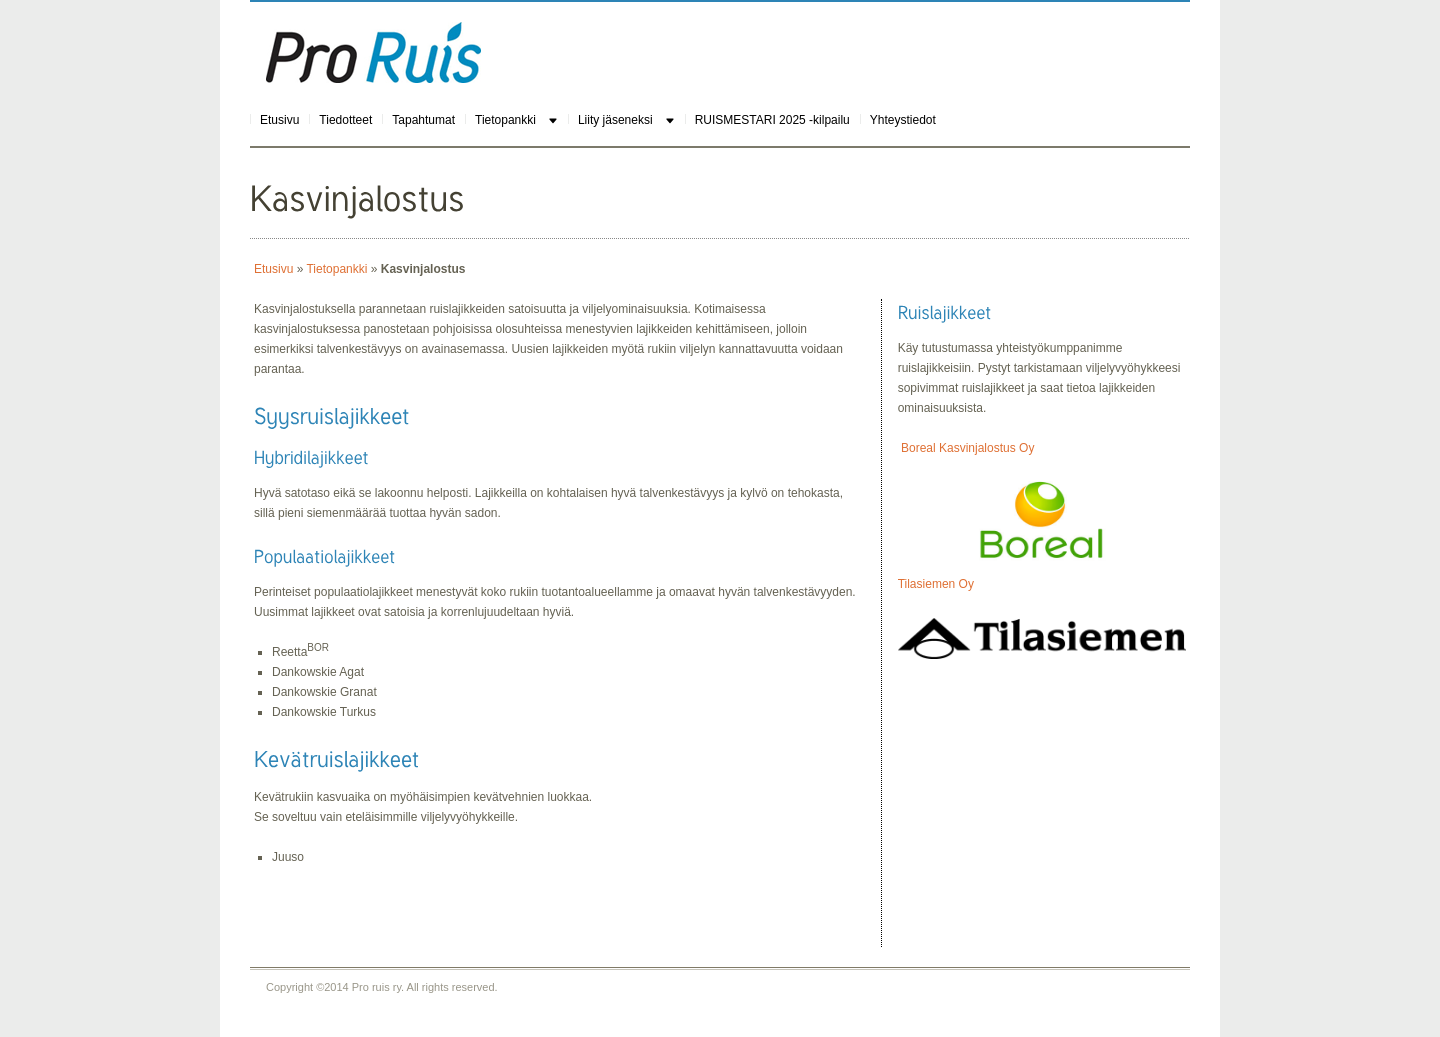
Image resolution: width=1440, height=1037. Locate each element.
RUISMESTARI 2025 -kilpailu (772, 120)
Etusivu (279, 120)
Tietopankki (505, 120)
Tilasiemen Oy (936, 584)
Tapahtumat (423, 120)
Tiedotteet (345, 120)
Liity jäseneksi (615, 120)
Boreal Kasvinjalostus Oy (966, 448)
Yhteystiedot (903, 120)
